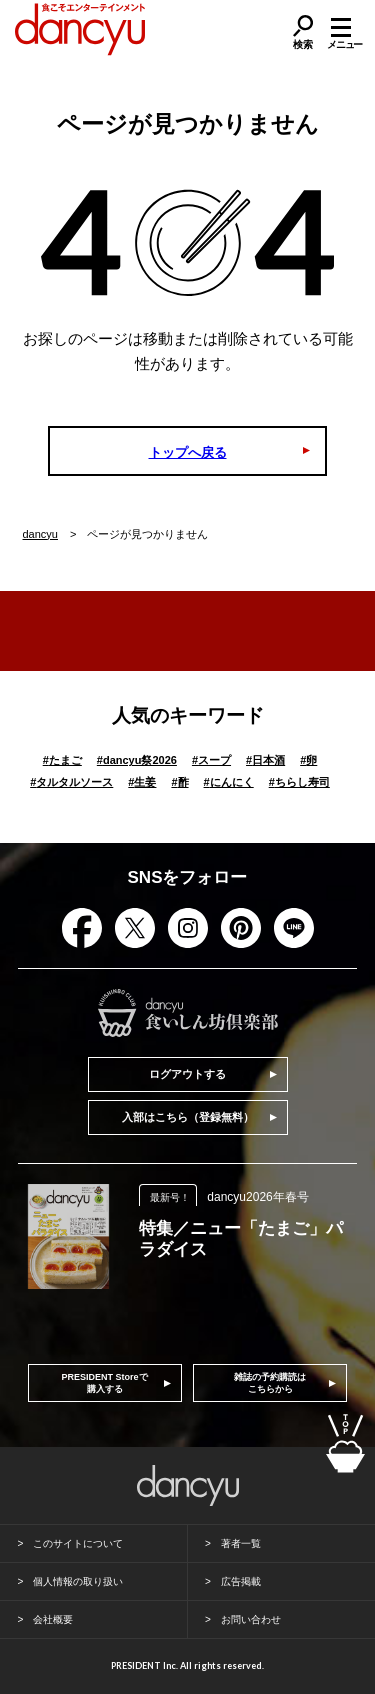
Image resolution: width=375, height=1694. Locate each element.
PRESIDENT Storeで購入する (105, 1383)
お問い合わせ (251, 1619)
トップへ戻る (188, 452)
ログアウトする (187, 1074)
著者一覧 (241, 1543)
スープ (211, 760)
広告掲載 (241, 1581)
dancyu (40, 534)
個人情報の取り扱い (78, 1581)
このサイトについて (78, 1543)
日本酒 (265, 760)
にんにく (229, 782)
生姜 (142, 782)
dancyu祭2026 (137, 760)
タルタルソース (71, 782)
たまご (62, 760)
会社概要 (53, 1619)
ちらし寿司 (299, 782)
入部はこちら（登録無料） (188, 1117)
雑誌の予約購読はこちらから (270, 1383)
